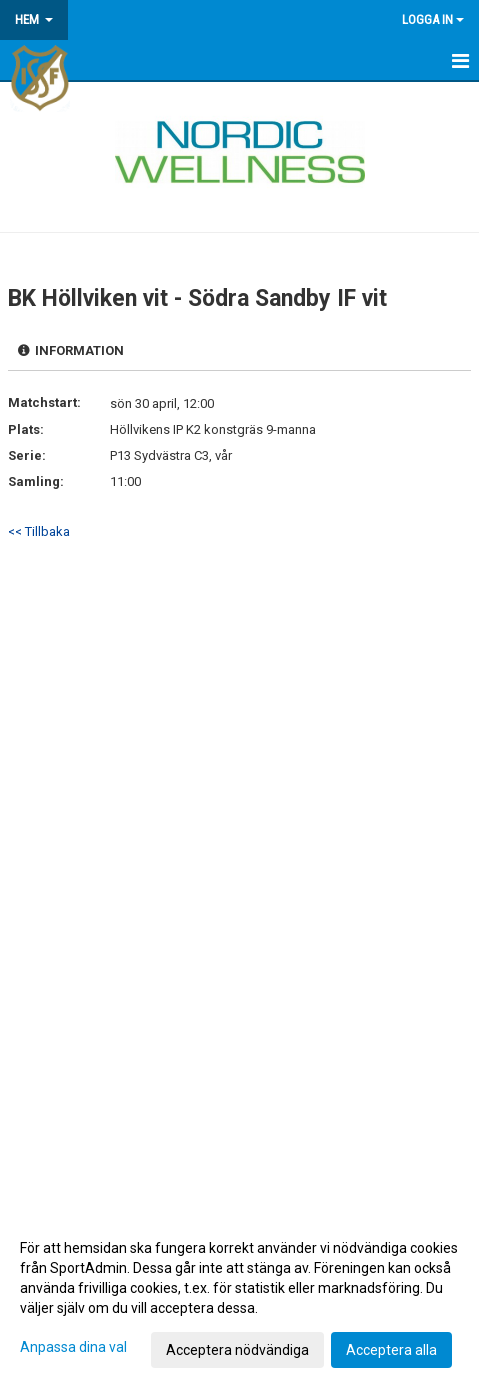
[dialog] (239, 1298)
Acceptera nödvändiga (237, 1350)
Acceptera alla (391, 1350)
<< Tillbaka (39, 531)
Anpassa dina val (73, 1347)
